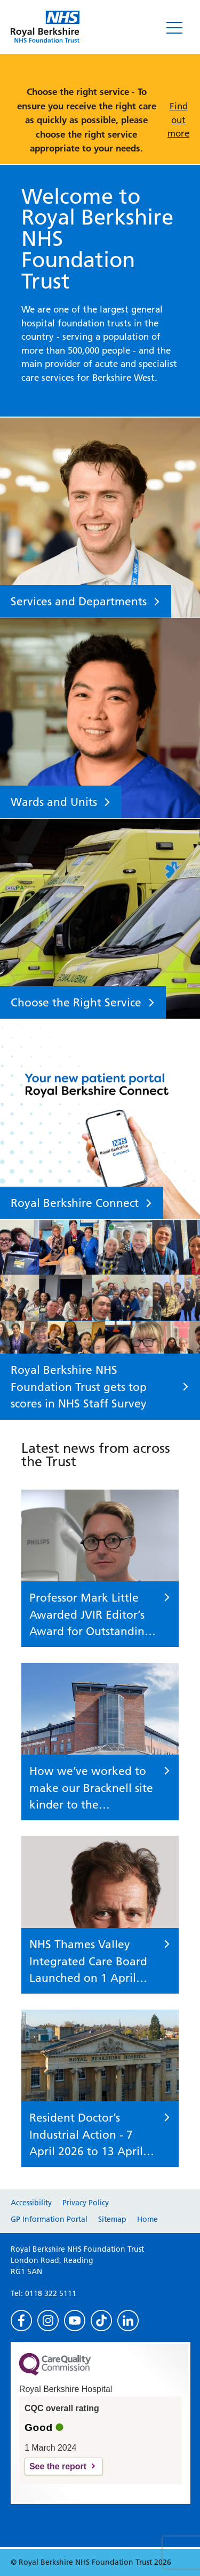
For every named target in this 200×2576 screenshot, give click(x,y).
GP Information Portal (49, 2219)
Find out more (178, 120)
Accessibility (31, 2202)
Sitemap (112, 2219)
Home (147, 2219)
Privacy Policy (85, 2202)
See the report (57, 2466)
